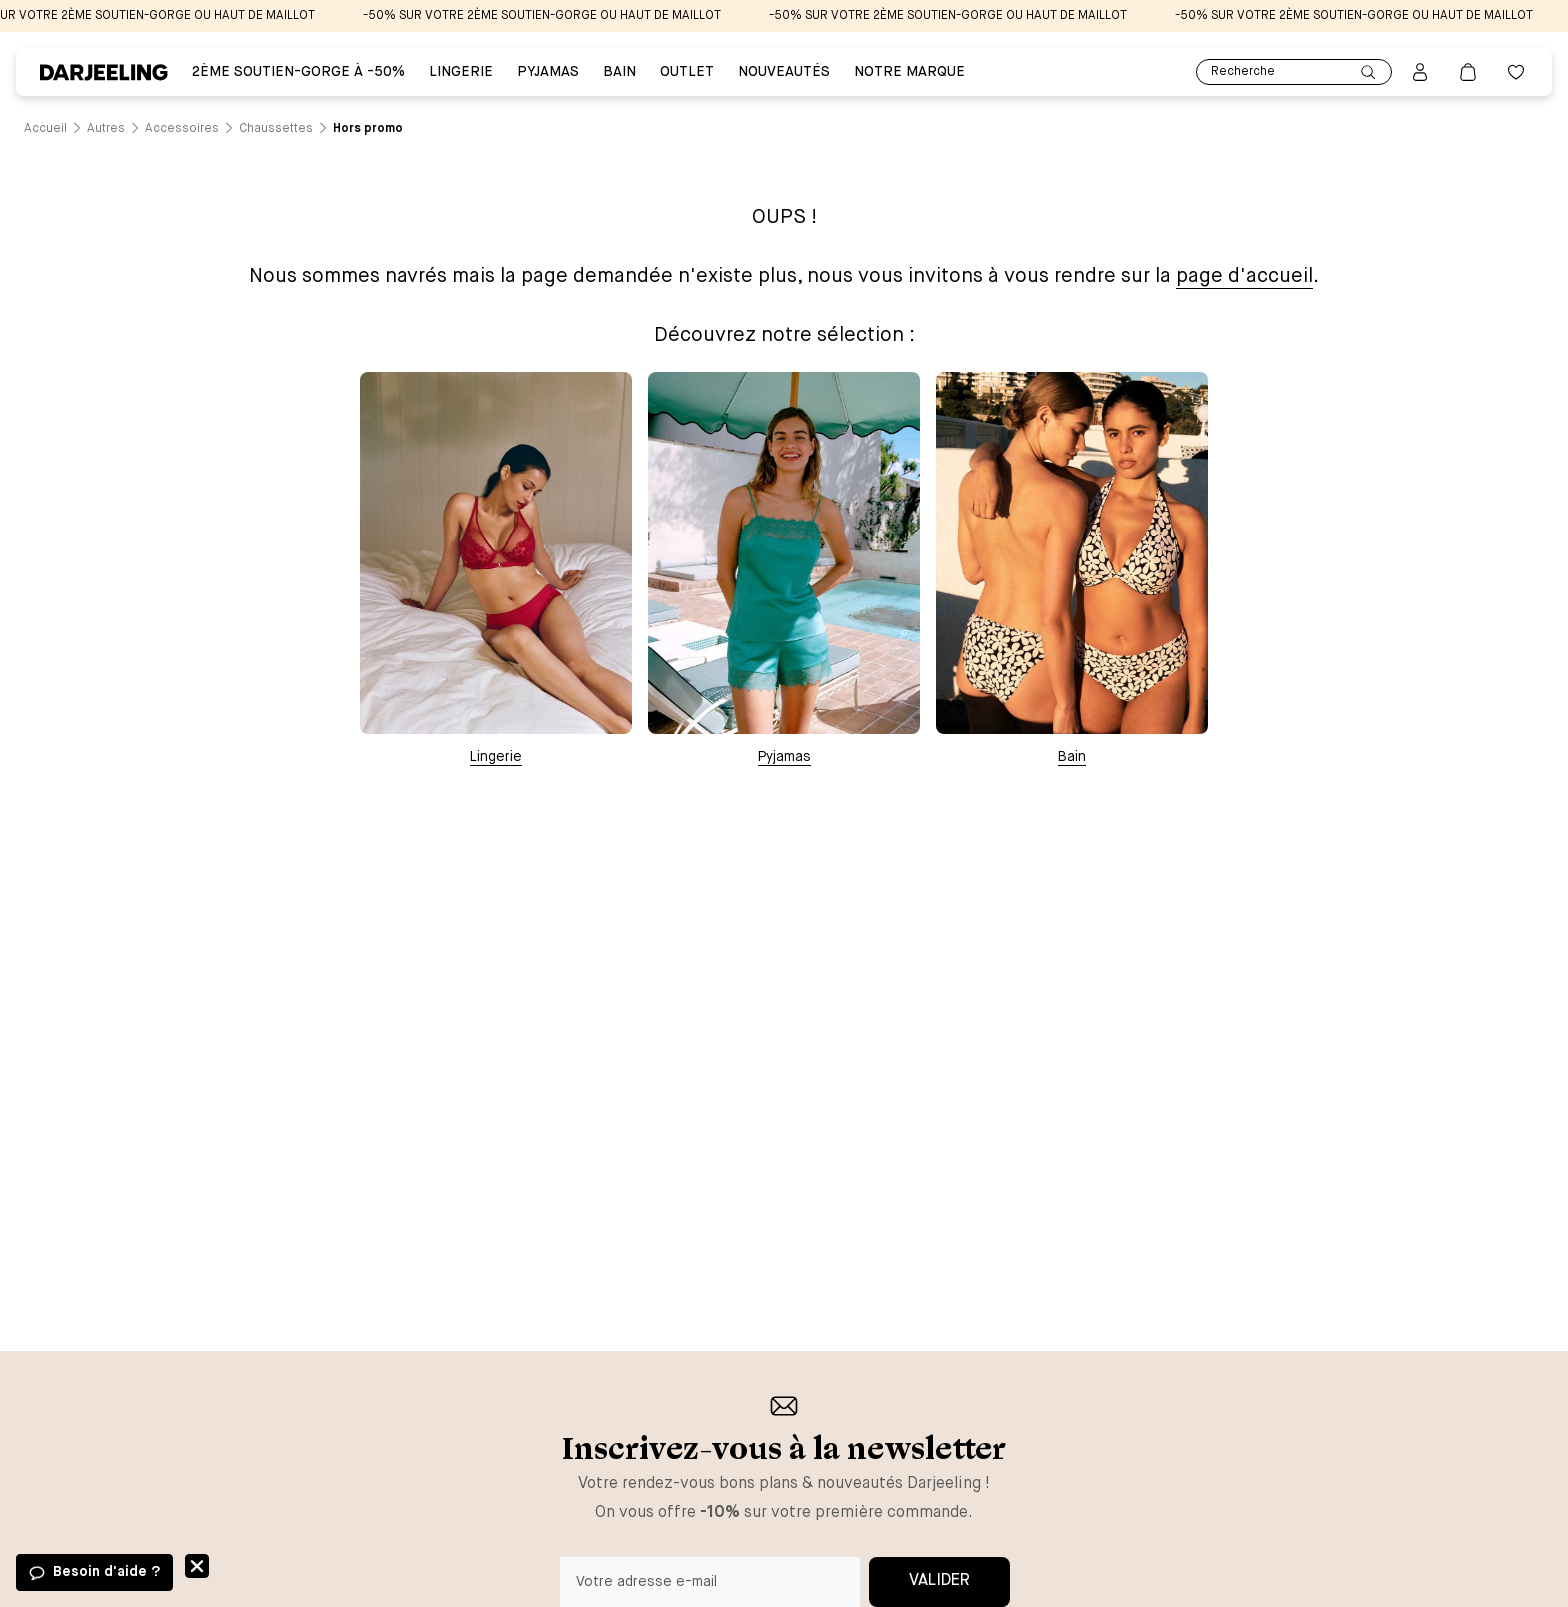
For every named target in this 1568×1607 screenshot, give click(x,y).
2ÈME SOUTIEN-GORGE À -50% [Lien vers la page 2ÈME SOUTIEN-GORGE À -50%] (298, 72)
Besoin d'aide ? (106, 1572)
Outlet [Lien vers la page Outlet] (687, 72)
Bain (1072, 757)
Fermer (197, 1566)
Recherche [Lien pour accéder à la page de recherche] (1294, 72)
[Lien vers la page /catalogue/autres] (106, 129)
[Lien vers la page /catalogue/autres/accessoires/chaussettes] (276, 129)
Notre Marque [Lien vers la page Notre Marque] (909, 72)
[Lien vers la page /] (45, 129)
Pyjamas (784, 757)
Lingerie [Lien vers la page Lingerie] (461, 72)
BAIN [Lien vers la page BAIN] (619, 72)
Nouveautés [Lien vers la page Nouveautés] (784, 72)
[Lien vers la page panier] (1468, 72)
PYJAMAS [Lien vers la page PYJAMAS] (548, 72)
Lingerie (496, 757)
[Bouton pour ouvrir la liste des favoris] (1516, 72)
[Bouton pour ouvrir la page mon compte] (1420, 72)
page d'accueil (1244, 276)
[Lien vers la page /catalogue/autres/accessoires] (182, 129)
